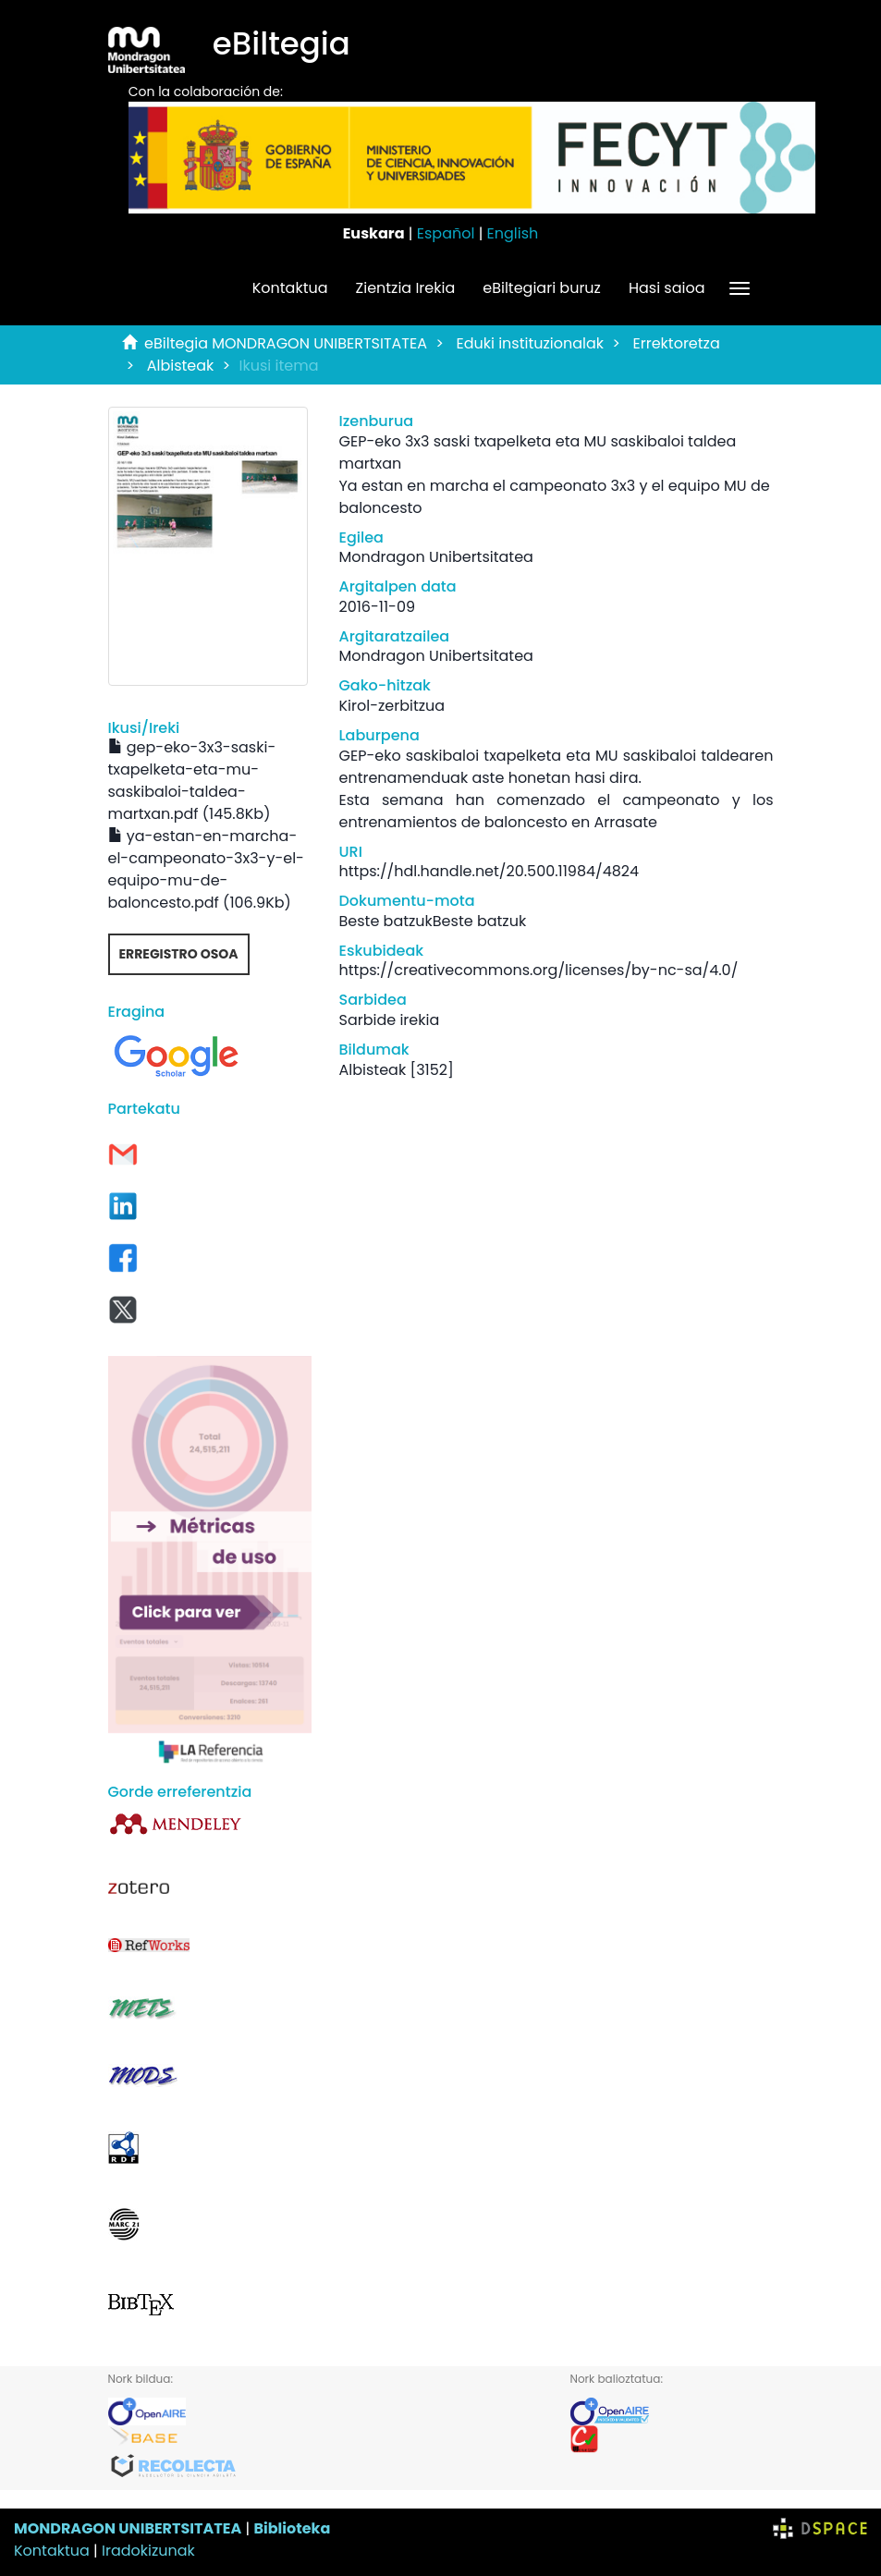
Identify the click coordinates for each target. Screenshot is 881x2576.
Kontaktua (290, 288)
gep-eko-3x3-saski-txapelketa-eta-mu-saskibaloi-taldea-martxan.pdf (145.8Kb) (192, 780)
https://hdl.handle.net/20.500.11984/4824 (489, 871)
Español (446, 233)
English (513, 233)
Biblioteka (291, 2528)
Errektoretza (676, 343)
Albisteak (180, 365)
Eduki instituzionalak (530, 343)
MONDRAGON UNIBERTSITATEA (127, 2528)
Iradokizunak (148, 2550)
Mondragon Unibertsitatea (436, 557)
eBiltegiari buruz (542, 288)
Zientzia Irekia (406, 288)
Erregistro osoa (179, 954)
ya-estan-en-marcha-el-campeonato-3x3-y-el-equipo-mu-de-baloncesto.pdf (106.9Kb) (206, 869)
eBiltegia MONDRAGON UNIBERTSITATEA (285, 343)
